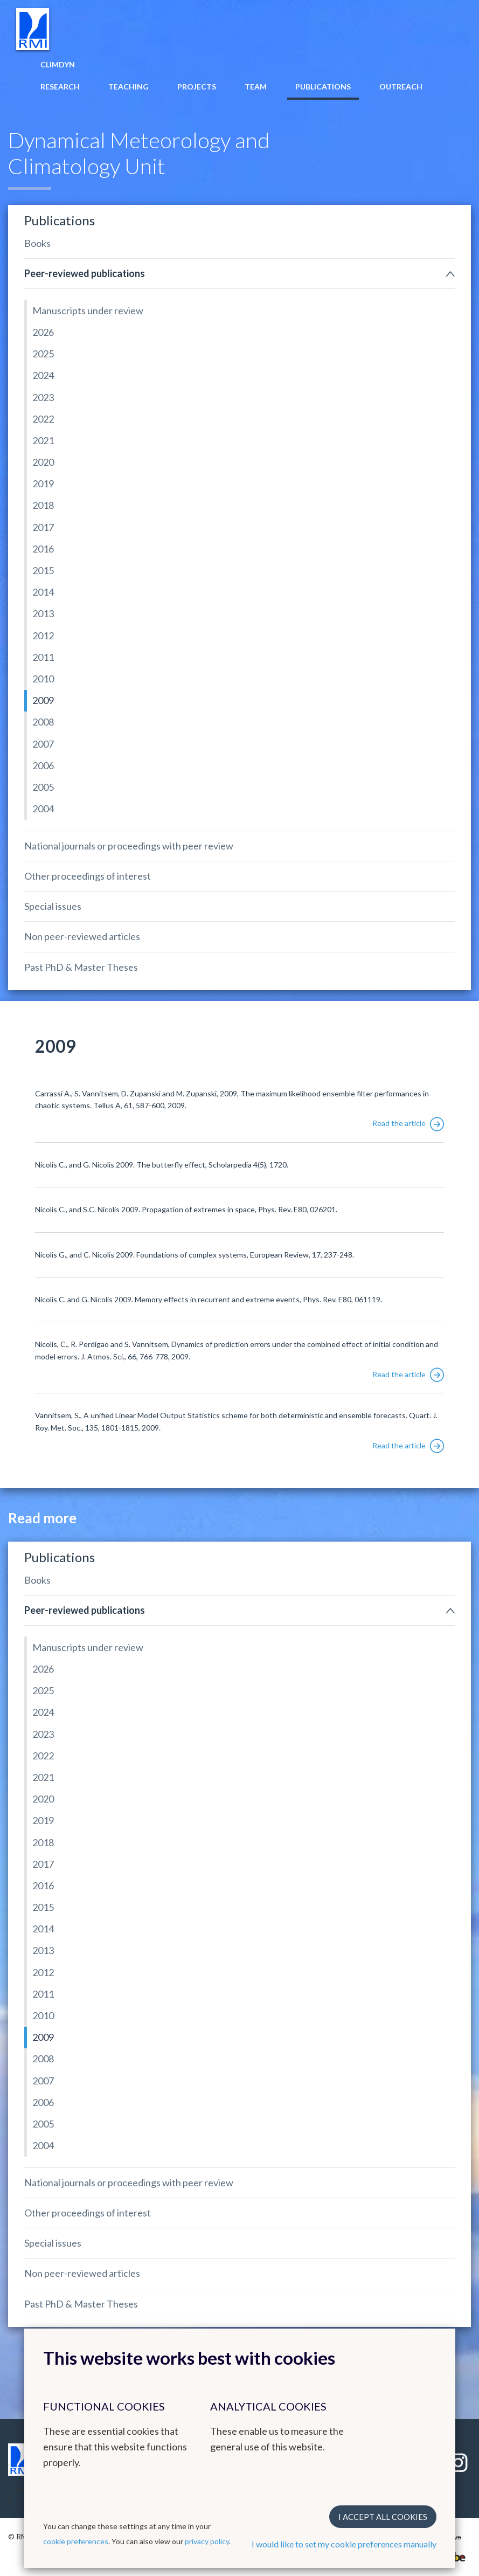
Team (256, 86)
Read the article (408, 1123)
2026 (43, 332)
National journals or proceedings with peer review (128, 846)
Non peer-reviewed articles (82, 936)
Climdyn (57, 64)
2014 (43, 592)
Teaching (128, 86)
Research (60, 86)
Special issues (52, 906)
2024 (43, 375)
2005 (43, 787)
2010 (43, 679)
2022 (43, 419)
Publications (323, 86)
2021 (43, 440)
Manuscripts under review (87, 310)
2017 (43, 527)
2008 (43, 722)
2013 (43, 613)
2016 (43, 549)
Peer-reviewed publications (84, 273)
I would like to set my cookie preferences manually (344, 2544)
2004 (43, 808)
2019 (43, 483)
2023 (43, 397)
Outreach (400, 86)
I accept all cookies (382, 2517)
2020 (43, 462)
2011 (43, 657)
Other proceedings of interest (87, 876)
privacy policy (207, 2541)
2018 (43, 505)
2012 (43, 635)
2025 (43, 354)
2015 (43, 570)
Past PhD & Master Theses (81, 967)
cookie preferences (75, 2541)
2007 (43, 744)
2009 (43, 700)
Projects (196, 86)
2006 (43, 765)
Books (37, 243)
